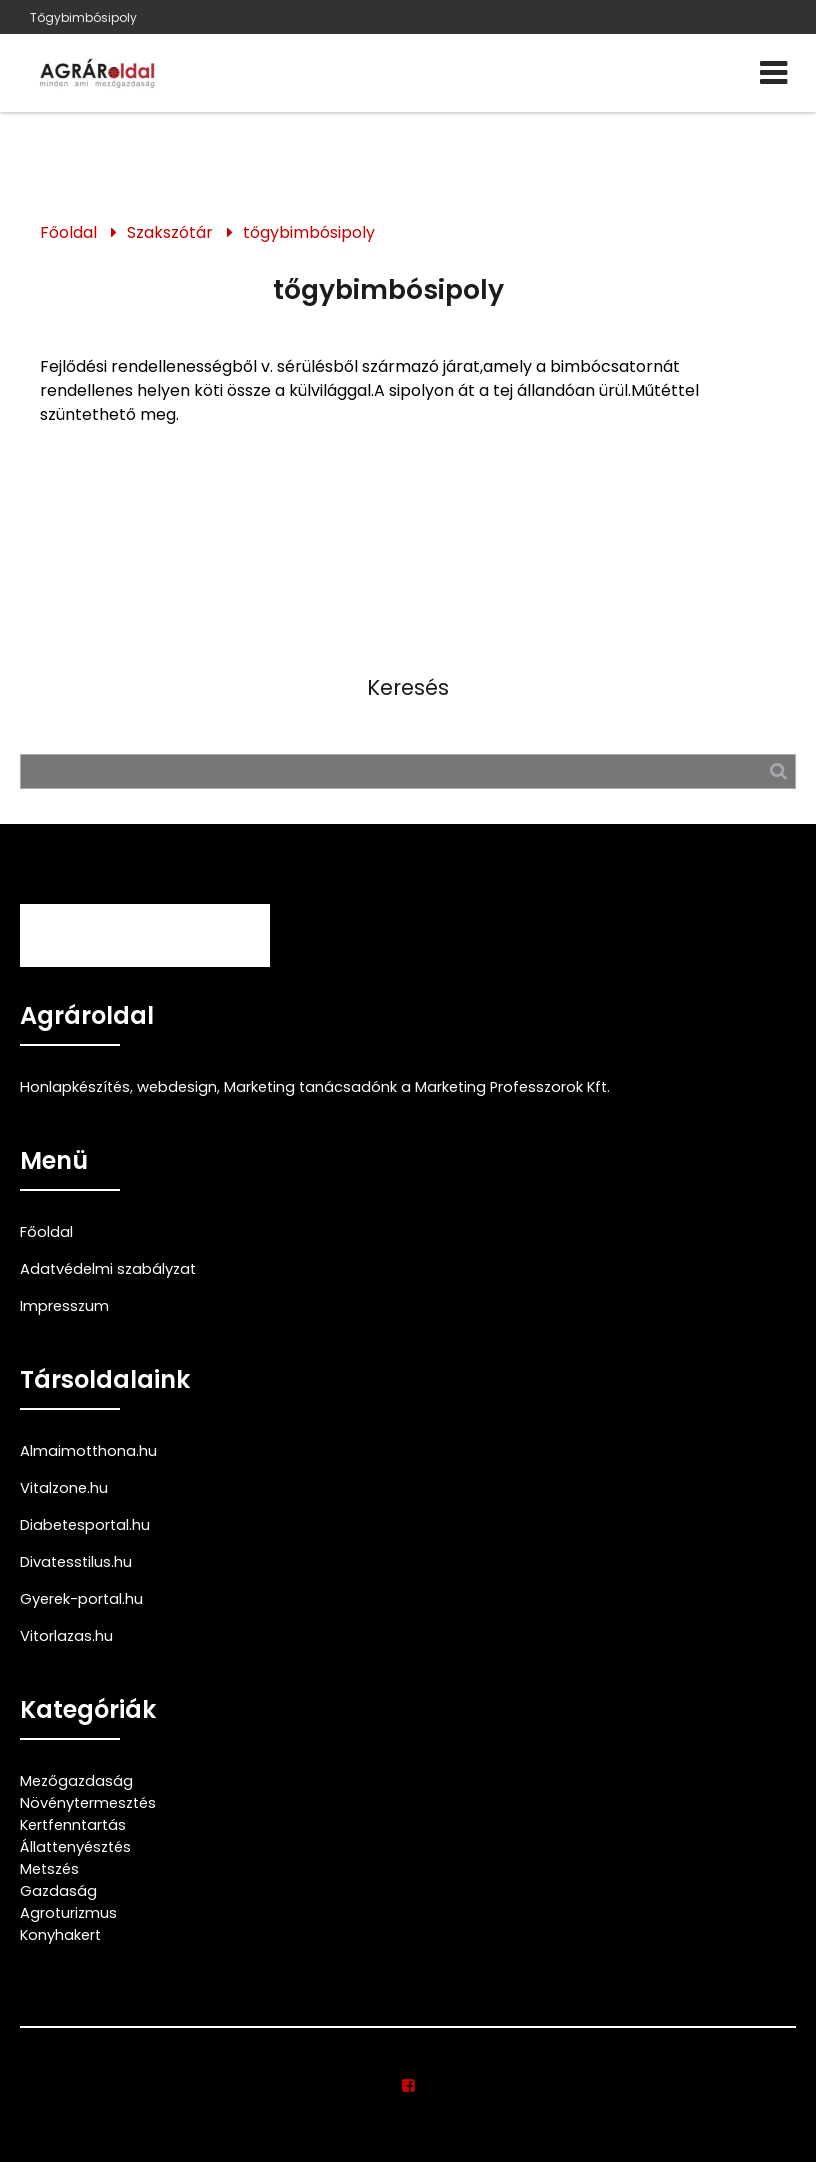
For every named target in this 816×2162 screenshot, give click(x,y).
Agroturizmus (68, 1913)
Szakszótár (170, 232)
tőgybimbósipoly (309, 232)
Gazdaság (58, 1891)
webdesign (177, 1087)
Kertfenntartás (73, 1825)
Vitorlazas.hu (66, 1636)
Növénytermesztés (88, 1803)
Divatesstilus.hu (76, 1562)
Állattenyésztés (75, 1847)
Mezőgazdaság (76, 1781)
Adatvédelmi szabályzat (108, 1269)
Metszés (49, 1869)
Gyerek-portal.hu (81, 1599)
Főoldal (68, 232)
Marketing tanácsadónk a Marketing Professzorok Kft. (417, 1087)
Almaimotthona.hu (88, 1451)
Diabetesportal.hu (85, 1525)
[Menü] (773, 73)
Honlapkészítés (75, 1087)
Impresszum (64, 1306)
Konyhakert (60, 1935)
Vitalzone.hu (64, 1488)
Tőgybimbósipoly (83, 17)
